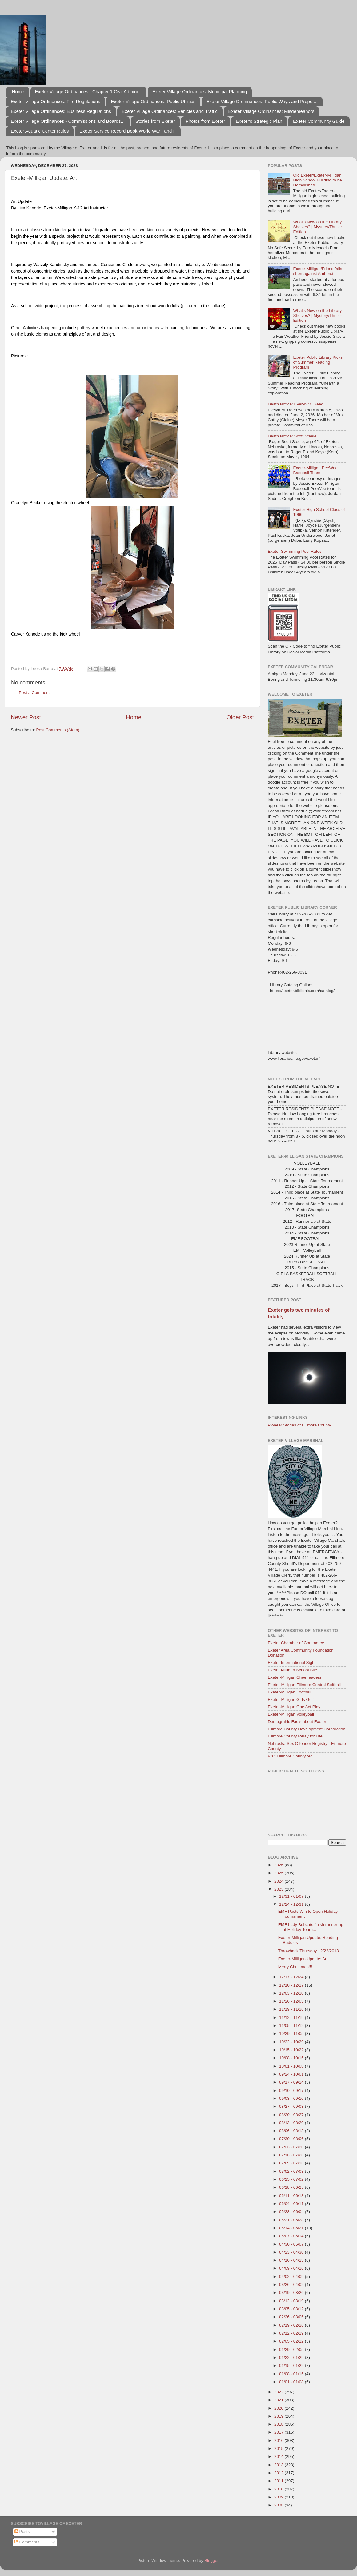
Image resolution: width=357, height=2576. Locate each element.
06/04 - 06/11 (292, 2203)
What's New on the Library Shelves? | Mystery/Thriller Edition (317, 227)
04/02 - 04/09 (292, 2276)
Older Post (240, 717)
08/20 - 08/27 (292, 2114)
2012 (279, 2472)
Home (18, 91)
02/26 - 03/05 (292, 2317)
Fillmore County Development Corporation (306, 1729)
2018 (279, 2424)
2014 (279, 2456)
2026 (279, 1865)
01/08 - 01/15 (292, 2373)
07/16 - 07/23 (292, 2155)
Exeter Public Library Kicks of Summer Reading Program (318, 362)
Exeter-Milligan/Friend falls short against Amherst (317, 271)
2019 (279, 2416)
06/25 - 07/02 (292, 2179)
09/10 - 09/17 (292, 2090)
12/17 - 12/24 (292, 1977)
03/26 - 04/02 (292, 2284)
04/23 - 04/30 (292, 2252)
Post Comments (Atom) (57, 730)
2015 (279, 2448)
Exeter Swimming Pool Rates (295, 551)
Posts (22, 2531)
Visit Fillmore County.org (290, 1756)
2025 (279, 1873)
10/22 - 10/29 (292, 2042)
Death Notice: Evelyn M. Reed (295, 404)
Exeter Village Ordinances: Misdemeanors (271, 111)
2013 (279, 2464)
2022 (279, 2392)
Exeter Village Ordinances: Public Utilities (153, 101)
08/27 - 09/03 (292, 2106)
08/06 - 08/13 (292, 2130)
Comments (26, 2542)
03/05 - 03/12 (292, 2309)
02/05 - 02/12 (292, 2341)
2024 (279, 1881)
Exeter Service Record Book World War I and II (127, 131)
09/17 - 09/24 (292, 2082)
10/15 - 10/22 (292, 2050)
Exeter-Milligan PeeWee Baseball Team (315, 470)
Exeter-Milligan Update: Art (303, 1958)
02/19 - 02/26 (292, 2325)
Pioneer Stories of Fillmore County (299, 1425)
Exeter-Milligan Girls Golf (291, 1699)
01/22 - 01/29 (292, 2357)
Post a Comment (34, 692)
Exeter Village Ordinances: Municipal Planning (199, 91)
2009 (279, 2497)
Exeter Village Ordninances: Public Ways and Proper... (262, 101)
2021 (279, 2400)
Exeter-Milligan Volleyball (291, 1714)
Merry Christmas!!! (295, 1966)
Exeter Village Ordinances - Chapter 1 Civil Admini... (88, 91)
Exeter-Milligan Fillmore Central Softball (304, 1684)
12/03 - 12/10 (292, 1993)
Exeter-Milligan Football (289, 1692)
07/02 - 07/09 (292, 2171)
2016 (279, 2440)
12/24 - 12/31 (292, 1904)
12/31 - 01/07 (292, 1896)
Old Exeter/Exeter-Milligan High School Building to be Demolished (317, 180)
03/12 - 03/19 (292, 2301)
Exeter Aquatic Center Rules (40, 131)
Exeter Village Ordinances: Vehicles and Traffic (170, 111)
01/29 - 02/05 (292, 2349)
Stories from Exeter (155, 121)
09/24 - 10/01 (292, 2074)
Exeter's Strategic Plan (259, 121)
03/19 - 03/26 (292, 2292)
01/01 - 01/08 (292, 2381)
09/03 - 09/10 (292, 2098)
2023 (279, 1889)
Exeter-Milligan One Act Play (294, 1707)
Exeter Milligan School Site (292, 1670)
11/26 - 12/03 (292, 2001)
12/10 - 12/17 (292, 1985)
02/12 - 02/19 (292, 2333)
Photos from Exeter (205, 121)
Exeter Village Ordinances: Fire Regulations (55, 101)
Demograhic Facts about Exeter (297, 1721)
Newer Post (26, 717)
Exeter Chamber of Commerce (296, 1643)
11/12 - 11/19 (292, 2017)
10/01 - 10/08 (292, 2066)
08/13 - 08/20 (292, 2122)
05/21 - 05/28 (292, 2220)
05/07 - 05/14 (292, 2236)
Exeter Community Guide (319, 121)
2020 (279, 2408)
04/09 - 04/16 (292, 2268)
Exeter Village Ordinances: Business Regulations (61, 111)
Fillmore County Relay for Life (295, 1736)
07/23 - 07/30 (292, 2147)
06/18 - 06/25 (292, 2187)
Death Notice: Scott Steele (292, 436)
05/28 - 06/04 (292, 2211)
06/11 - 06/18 (292, 2195)
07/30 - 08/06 (292, 2138)
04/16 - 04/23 (292, 2260)
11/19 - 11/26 (292, 2009)
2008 (279, 2505)
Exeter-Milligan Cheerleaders (294, 1677)
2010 (279, 2489)
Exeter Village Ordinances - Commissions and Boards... (68, 121)
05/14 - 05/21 (292, 2228)
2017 (279, 2432)
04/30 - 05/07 (292, 2244)
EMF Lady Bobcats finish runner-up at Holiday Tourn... (310, 1927)
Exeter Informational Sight (291, 1662)
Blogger (211, 2560)
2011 (279, 2480)
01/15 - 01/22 (292, 2365)
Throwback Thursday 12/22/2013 (308, 1950)
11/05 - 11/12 (292, 2025)
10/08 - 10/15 (292, 2058)
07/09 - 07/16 (292, 2163)
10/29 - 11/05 (292, 2033)
